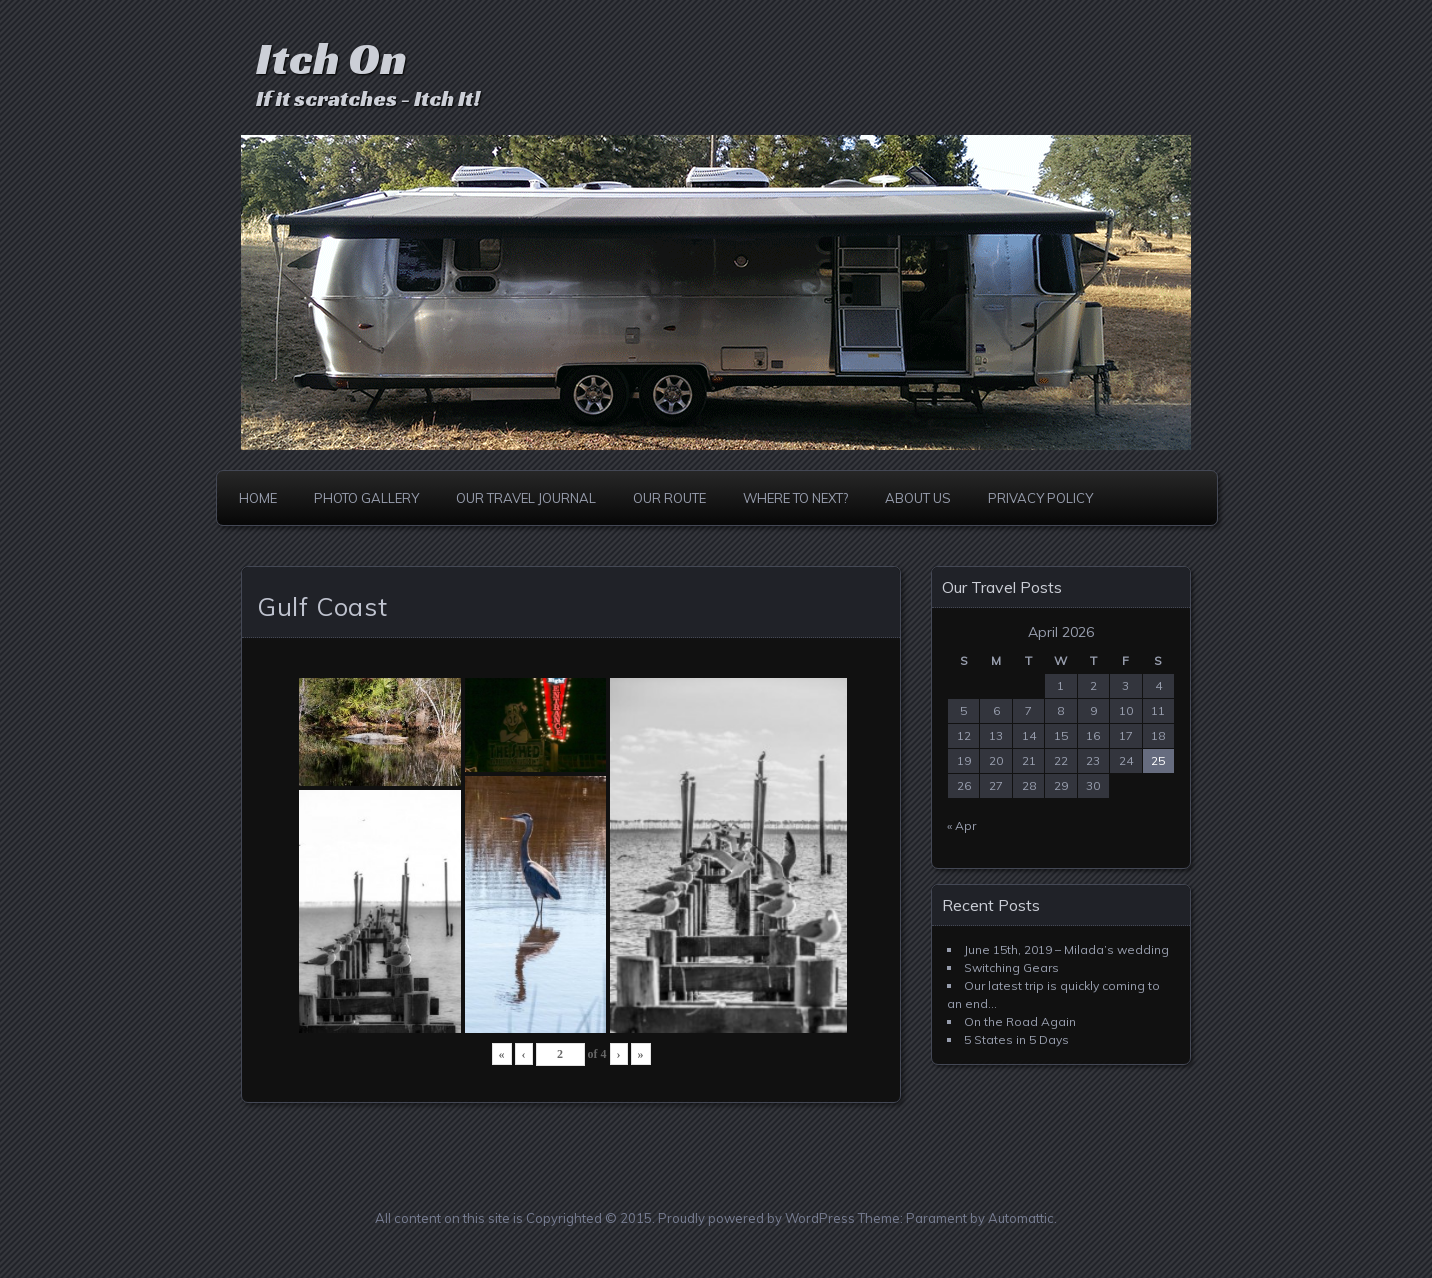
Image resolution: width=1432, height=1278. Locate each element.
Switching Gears (1011, 967)
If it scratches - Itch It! (368, 98)
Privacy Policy (1040, 498)
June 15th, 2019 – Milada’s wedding (1066, 949)
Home (258, 498)
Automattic (1021, 1218)
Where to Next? (795, 498)
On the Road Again (1020, 1021)
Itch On (331, 58)
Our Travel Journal (526, 498)
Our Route (669, 498)
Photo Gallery (366, 498)
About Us (918, 498)
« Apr (961, 825)
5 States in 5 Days (1016, 1039)
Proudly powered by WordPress (756, 1218)
